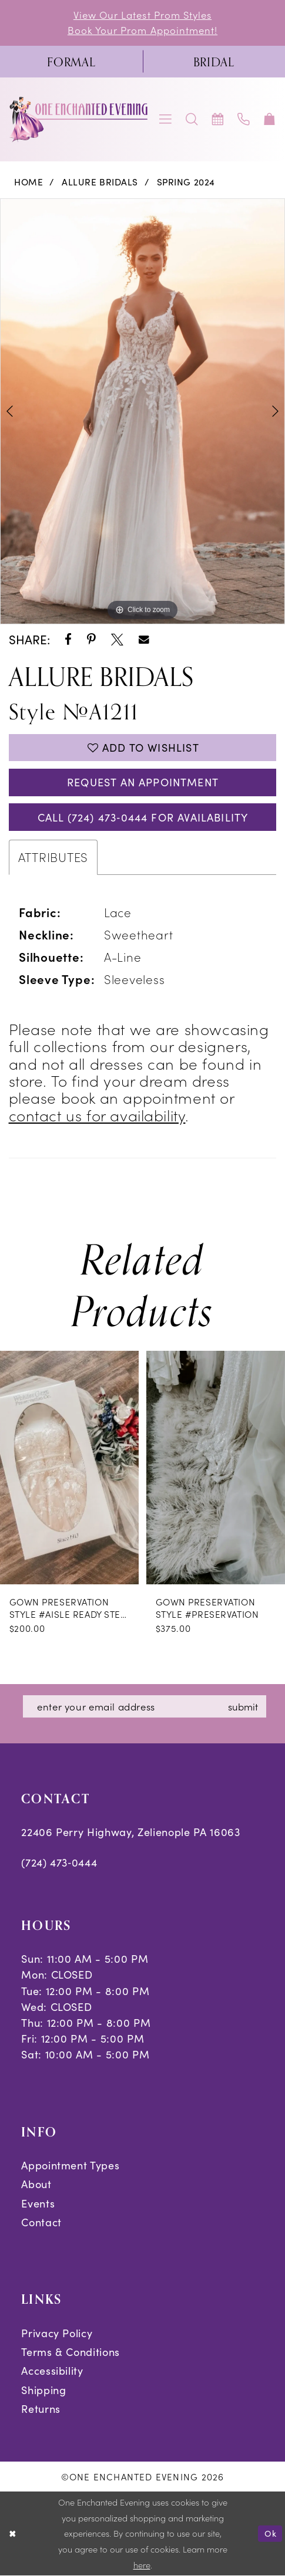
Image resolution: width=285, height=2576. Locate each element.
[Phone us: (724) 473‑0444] (244, 119)
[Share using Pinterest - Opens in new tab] (91, 640)
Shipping (43, 2389)
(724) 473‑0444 (59, 1862)
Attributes (53, 857)
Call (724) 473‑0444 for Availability (143, 817)
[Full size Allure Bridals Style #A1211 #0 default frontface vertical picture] (142, 411)
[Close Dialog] (13, 2534)
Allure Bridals (100, 181)
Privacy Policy (56, 2332)
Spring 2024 (186, 181)
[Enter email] (144, 1706)
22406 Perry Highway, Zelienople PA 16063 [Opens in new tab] (130, 1831)
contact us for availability (97, 1114)
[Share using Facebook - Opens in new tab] (68, 640)
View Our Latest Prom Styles (142, 15)
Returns (41, 2408)
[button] (166, 119)
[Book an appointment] (218, 119)
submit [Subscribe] (243, 1706)
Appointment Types (70, 2165)
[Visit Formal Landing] (71, 61)
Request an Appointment (143, 782)
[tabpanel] (142, 411)
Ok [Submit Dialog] (270, 2533)
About (36, 2183)
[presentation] (69, 1467)
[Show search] (192, 119)
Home (28, 181)
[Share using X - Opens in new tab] (117, 640)
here (141, 2564)
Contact (41, 2222)
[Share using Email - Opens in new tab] (144, 640)
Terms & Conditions (70, 2351)
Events (38, 2203)
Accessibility (52, 2370)
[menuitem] (71, 61)
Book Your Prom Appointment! (142, 30)
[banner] (79, 119)
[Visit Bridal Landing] (214, 61)
